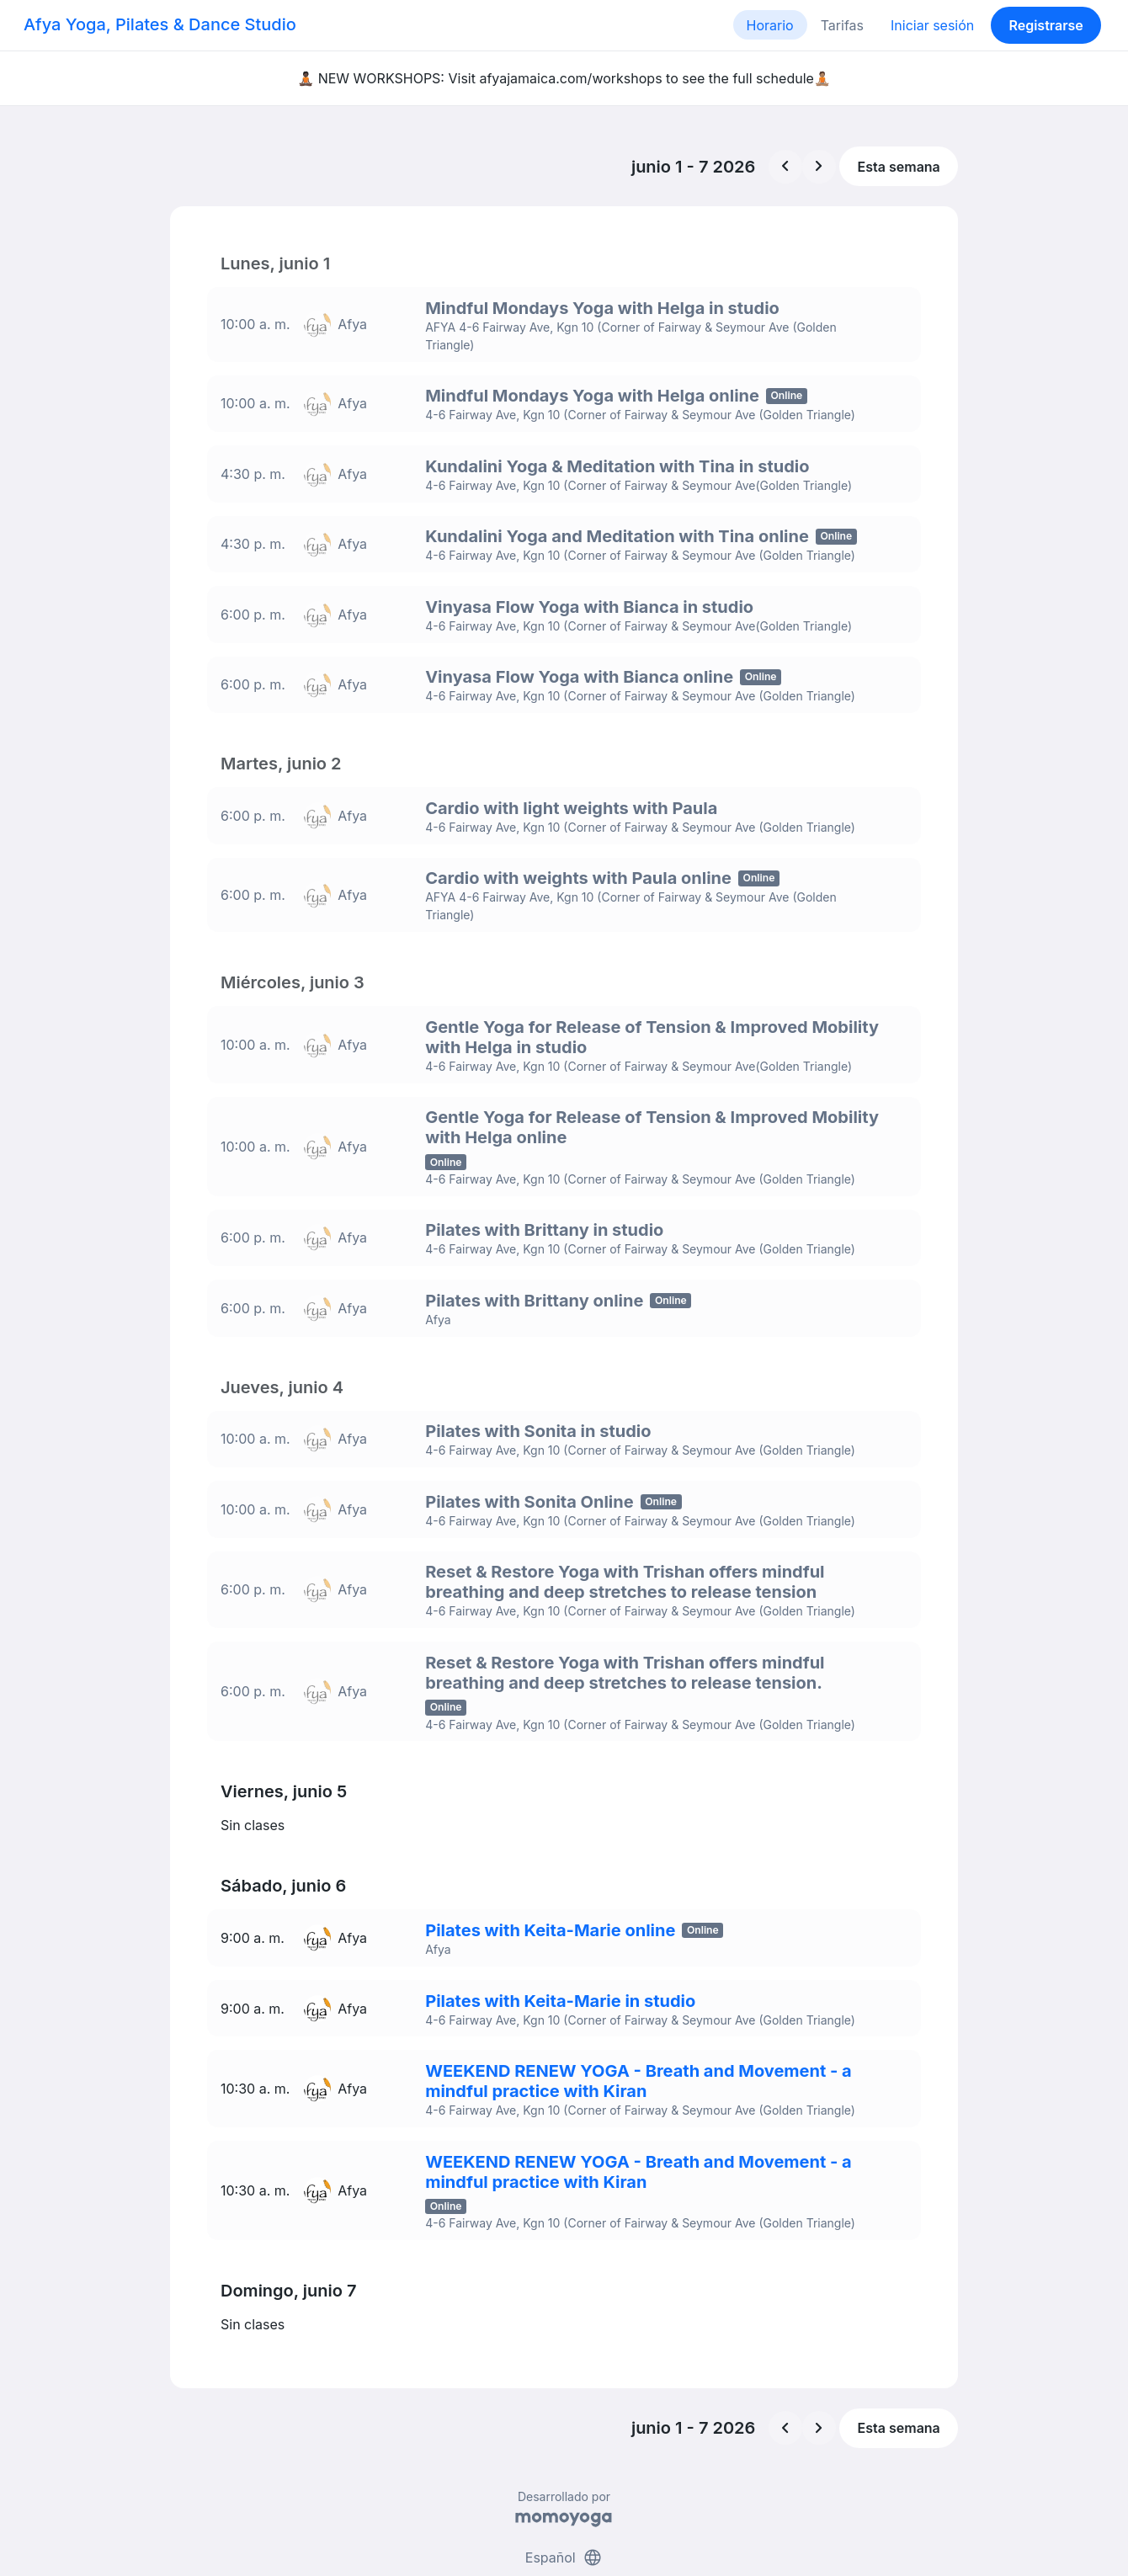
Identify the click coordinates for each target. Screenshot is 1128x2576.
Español (564, 2498)
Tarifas (842, 25)
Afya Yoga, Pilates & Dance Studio (160, 24)
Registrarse (1045, 25)
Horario (770, 25)
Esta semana (899, 166)
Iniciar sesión (932, 25)
